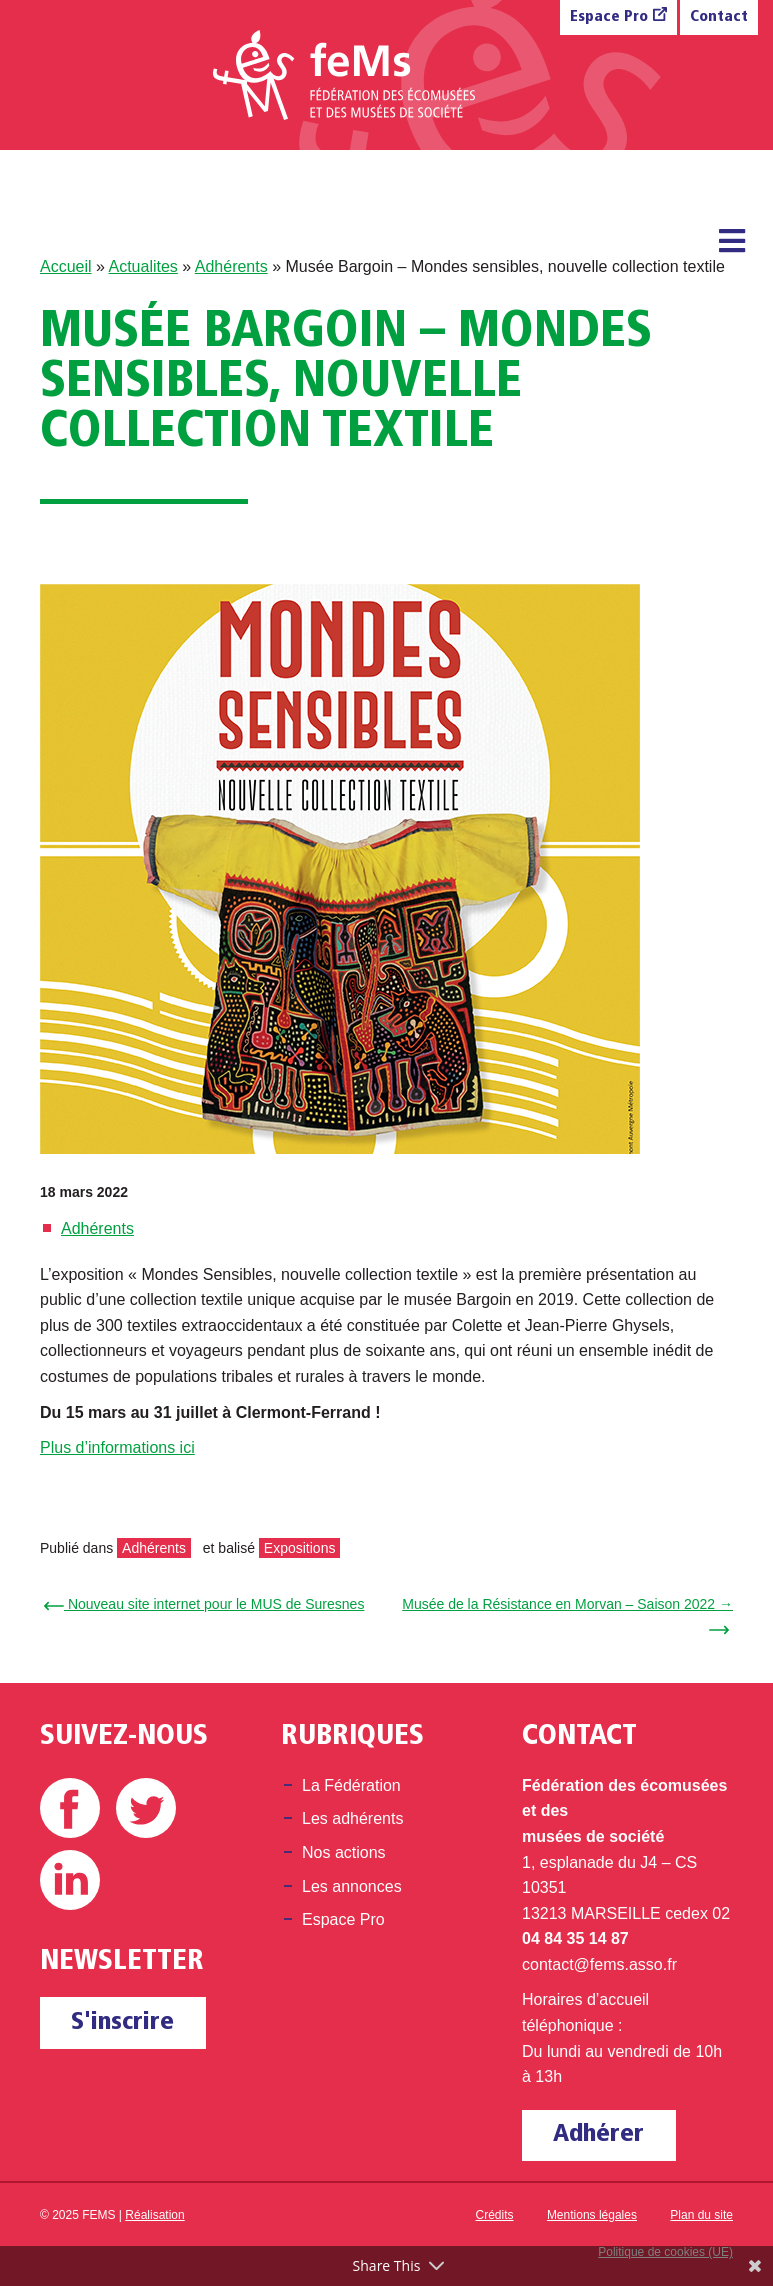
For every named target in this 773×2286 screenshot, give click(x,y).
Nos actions (344, 1852)
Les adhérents (352, 1818)
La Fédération (351, 1785)
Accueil (66, 266)
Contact (719, 17)
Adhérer (598, 2134)
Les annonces (352, 1886)
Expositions (300, 1548)
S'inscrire (122, 2022)
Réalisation (154, 2215)
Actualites (142, 266)
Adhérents (231, 266)
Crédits (495, 2215)
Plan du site (701, 2215)
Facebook (70, 1808)
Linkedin (70, 1880)
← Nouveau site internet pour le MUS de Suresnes (207, 1604)
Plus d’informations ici (117, 1447)
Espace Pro (609, 17)
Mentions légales (592, 2215)
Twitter (146, 1808)
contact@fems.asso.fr (599, 1964)
